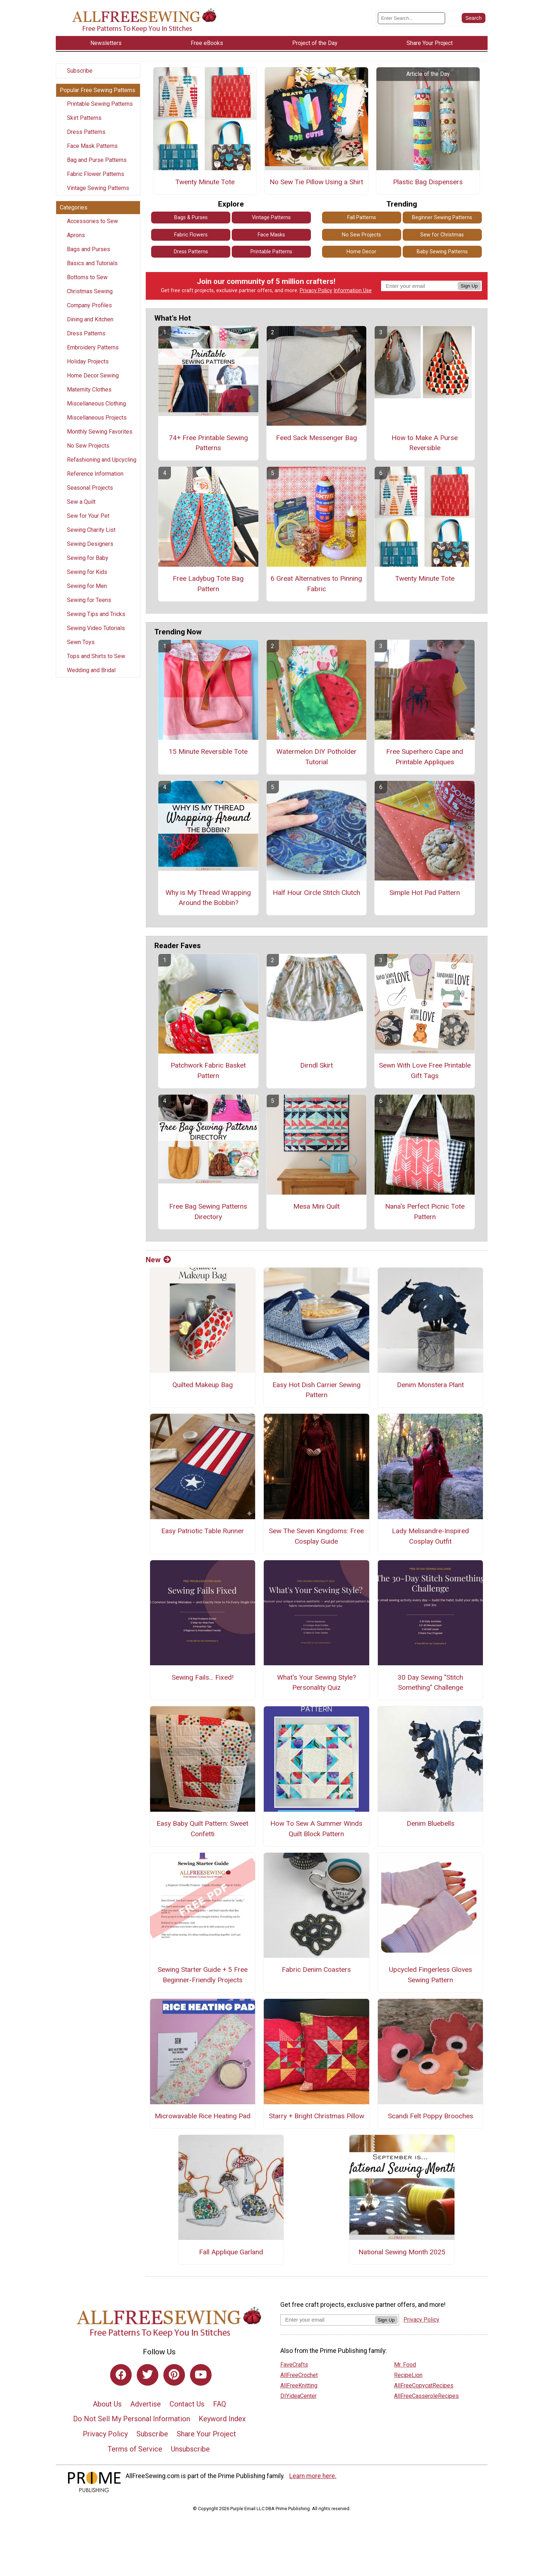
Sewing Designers (90, 543)
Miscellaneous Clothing (96, 403)
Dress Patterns (86, 131)
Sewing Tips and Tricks (96, 614)
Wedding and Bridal (91, 670)
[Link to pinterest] (174, 2375)
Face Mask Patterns (92, 145)
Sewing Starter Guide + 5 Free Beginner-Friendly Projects (203, 1974)
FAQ (219, 2404)
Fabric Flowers (191, 235)
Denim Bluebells (430, 1823)
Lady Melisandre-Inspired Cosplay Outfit (430, 1536)
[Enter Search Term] (411, 18)
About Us (107, 2404)
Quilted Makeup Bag (202, 1385)
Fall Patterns (361, 217)
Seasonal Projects (90, 487)
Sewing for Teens (89, 600)
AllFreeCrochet (299, 2375)
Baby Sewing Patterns (442, 252)
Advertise (145, 2404)
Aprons (76, 235)
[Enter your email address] (328, 2319)
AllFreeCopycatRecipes (423, 2385)
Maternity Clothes (89, 389)
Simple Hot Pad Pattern (424, 892)
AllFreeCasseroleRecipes (426, 2395)
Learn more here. (312, 2476)
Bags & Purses (191, 217)
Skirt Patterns (84, 117)
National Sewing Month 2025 (401, 2252)
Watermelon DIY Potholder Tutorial (316, 756)
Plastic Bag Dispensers (428, 182)
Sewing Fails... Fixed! (203, 1677)
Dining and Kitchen (90, 319)
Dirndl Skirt (316, 1065)
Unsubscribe (190, 2449)
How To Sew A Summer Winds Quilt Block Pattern (316, 1828)
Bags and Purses (88, 249)
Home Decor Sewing (93, 375)
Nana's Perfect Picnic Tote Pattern (425, 1211)
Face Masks (271, 235)
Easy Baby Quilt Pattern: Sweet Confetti (202, 1828)
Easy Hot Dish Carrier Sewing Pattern (316, 1390)
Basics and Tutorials (92, 263)
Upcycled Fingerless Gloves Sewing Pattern (430, 1974)
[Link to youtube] (201, 2375)
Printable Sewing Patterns (100, 103)
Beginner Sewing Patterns (442, 217)
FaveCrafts (294, 2364)
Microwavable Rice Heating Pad (202, 2116)
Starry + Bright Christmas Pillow (316, 2116)
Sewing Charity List (91, 529)
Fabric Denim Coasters (316, 1969)
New (158, 1259)
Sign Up (469, 286)
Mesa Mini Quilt (316, 1206)
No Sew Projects (88, 445)
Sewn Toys (81, 642)
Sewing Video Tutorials (96, 628)
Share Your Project (206, 2434)
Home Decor (361, 252)
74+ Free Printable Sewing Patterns (208, 443)
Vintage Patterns (271, 217)
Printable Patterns (271, 252)
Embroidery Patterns (93, 347)
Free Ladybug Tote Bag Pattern (208, 583)
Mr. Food (405, 2364)
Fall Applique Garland (231, 2252)
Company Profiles (89, 305)
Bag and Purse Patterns (97, 160)
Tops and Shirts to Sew (96, 656)
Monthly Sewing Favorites (99, 431)
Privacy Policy (316, 291)
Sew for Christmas (442, 235)
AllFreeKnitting (298, 2385)
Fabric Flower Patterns (95, 174)
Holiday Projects (88, 361)
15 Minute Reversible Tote (208, 751)
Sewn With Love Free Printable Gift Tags (425, 1070)
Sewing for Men (87, 586)
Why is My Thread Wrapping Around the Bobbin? (208, 897)
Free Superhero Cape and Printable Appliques (424, 756)
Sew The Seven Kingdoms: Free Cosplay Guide (316, 1536)
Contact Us (186, 2404)
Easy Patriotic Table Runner (202, 1531)
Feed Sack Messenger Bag (316, 438)
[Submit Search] (473, 18)
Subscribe (79, 70)
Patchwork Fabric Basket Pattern (208, 1070)
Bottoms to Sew (87, 277)
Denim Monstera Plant (430, 1385)
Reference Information (95, 473)
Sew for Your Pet (88, 515)
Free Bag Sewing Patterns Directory (208, 1211)
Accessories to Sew (92, 221)
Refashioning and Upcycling (101, 459)
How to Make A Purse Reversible (425, 443)
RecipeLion (408, 2375)
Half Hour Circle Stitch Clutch (316, 892)
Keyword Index (222, 2418)
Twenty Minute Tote (205, 182)
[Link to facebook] (121, 2375)
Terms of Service (135, 2449)
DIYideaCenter (298, 2395)
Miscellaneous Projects (97, 417)
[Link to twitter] (147, 2375)
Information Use (353, 291)
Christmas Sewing (90, 291)
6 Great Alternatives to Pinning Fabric (316, 583)
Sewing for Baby (87, 557)
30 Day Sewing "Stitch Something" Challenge (430, 1682)
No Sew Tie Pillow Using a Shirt (316, 182)
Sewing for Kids (87, 572)
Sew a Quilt (81, 501)
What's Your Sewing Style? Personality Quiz (316, 1682)
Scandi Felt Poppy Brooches (430, 2116)
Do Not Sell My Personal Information (131, 2418)
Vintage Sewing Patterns (98, 188)
